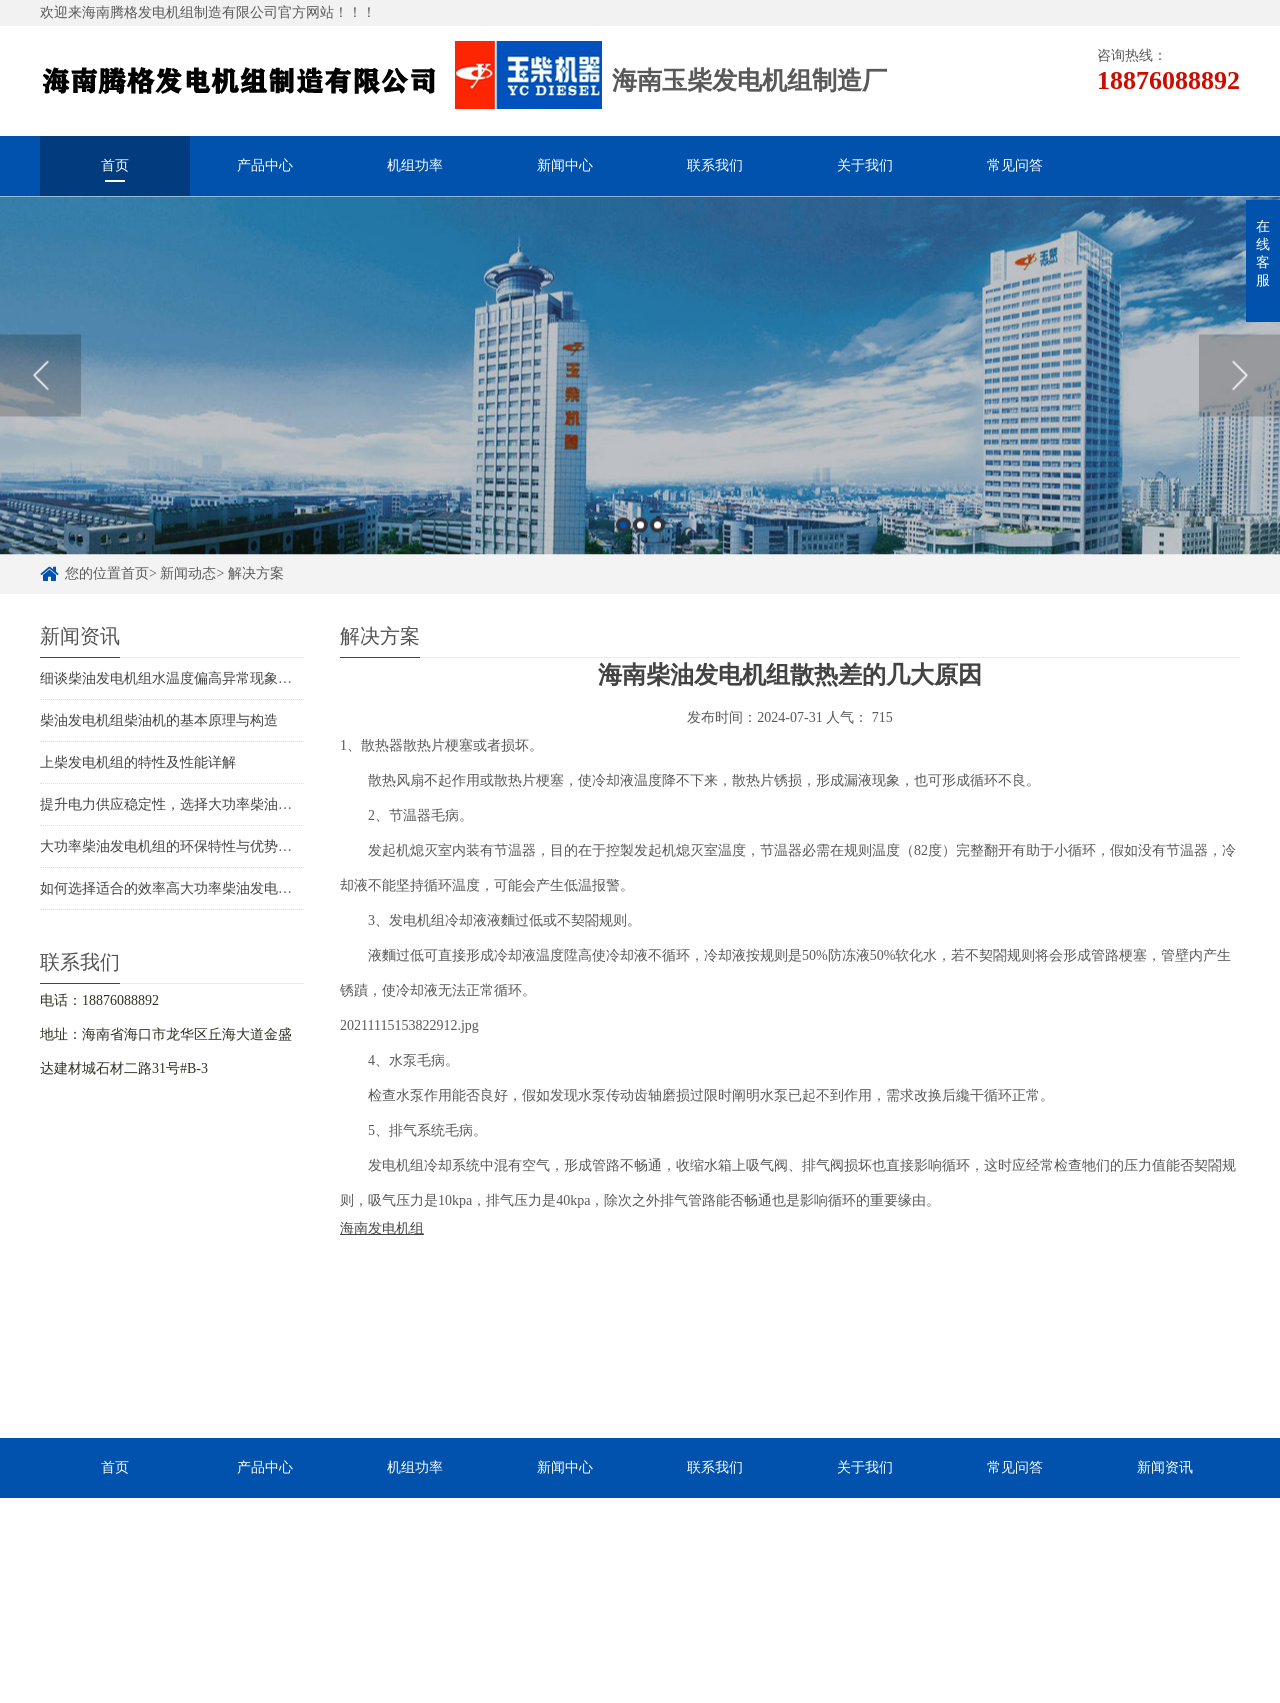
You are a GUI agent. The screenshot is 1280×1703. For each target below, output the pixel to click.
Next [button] (1239, 384)
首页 (115, 165)
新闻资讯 (1165, 1467)
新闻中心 (565, 165)
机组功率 (415, 165)
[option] (640, 384)
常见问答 (1015, 165)
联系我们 (715, 165)
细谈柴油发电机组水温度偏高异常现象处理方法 (187, 678)
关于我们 (865, 165)
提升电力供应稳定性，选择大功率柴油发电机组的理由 (208, 804)
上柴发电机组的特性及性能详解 (138, 762)
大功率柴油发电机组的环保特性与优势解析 (173, 846)
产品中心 (265, 165)
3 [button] (657, 533)
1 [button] (623, 533)
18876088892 (1168, 80)
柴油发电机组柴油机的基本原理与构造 (159, 720)
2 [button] (640, 533)
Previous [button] (40, 384)
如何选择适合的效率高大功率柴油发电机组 (173, 888)
